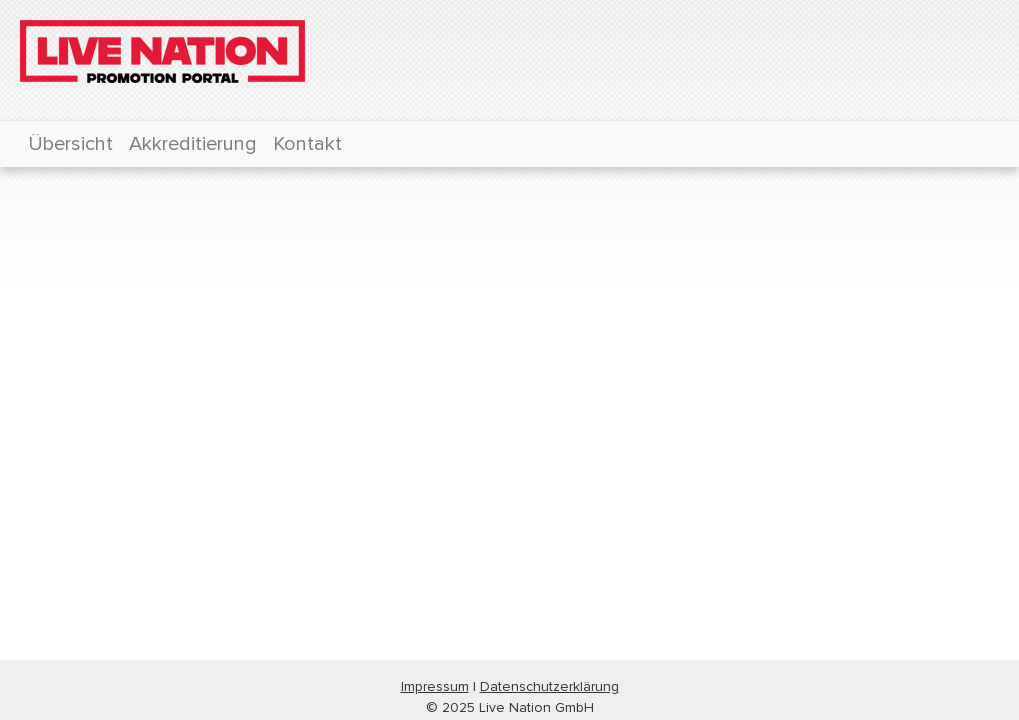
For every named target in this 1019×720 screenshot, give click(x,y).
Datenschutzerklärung (549, 686)
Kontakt (307, 144)
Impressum (435, 686)
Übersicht (70, 144)
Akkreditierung (193, 144)
